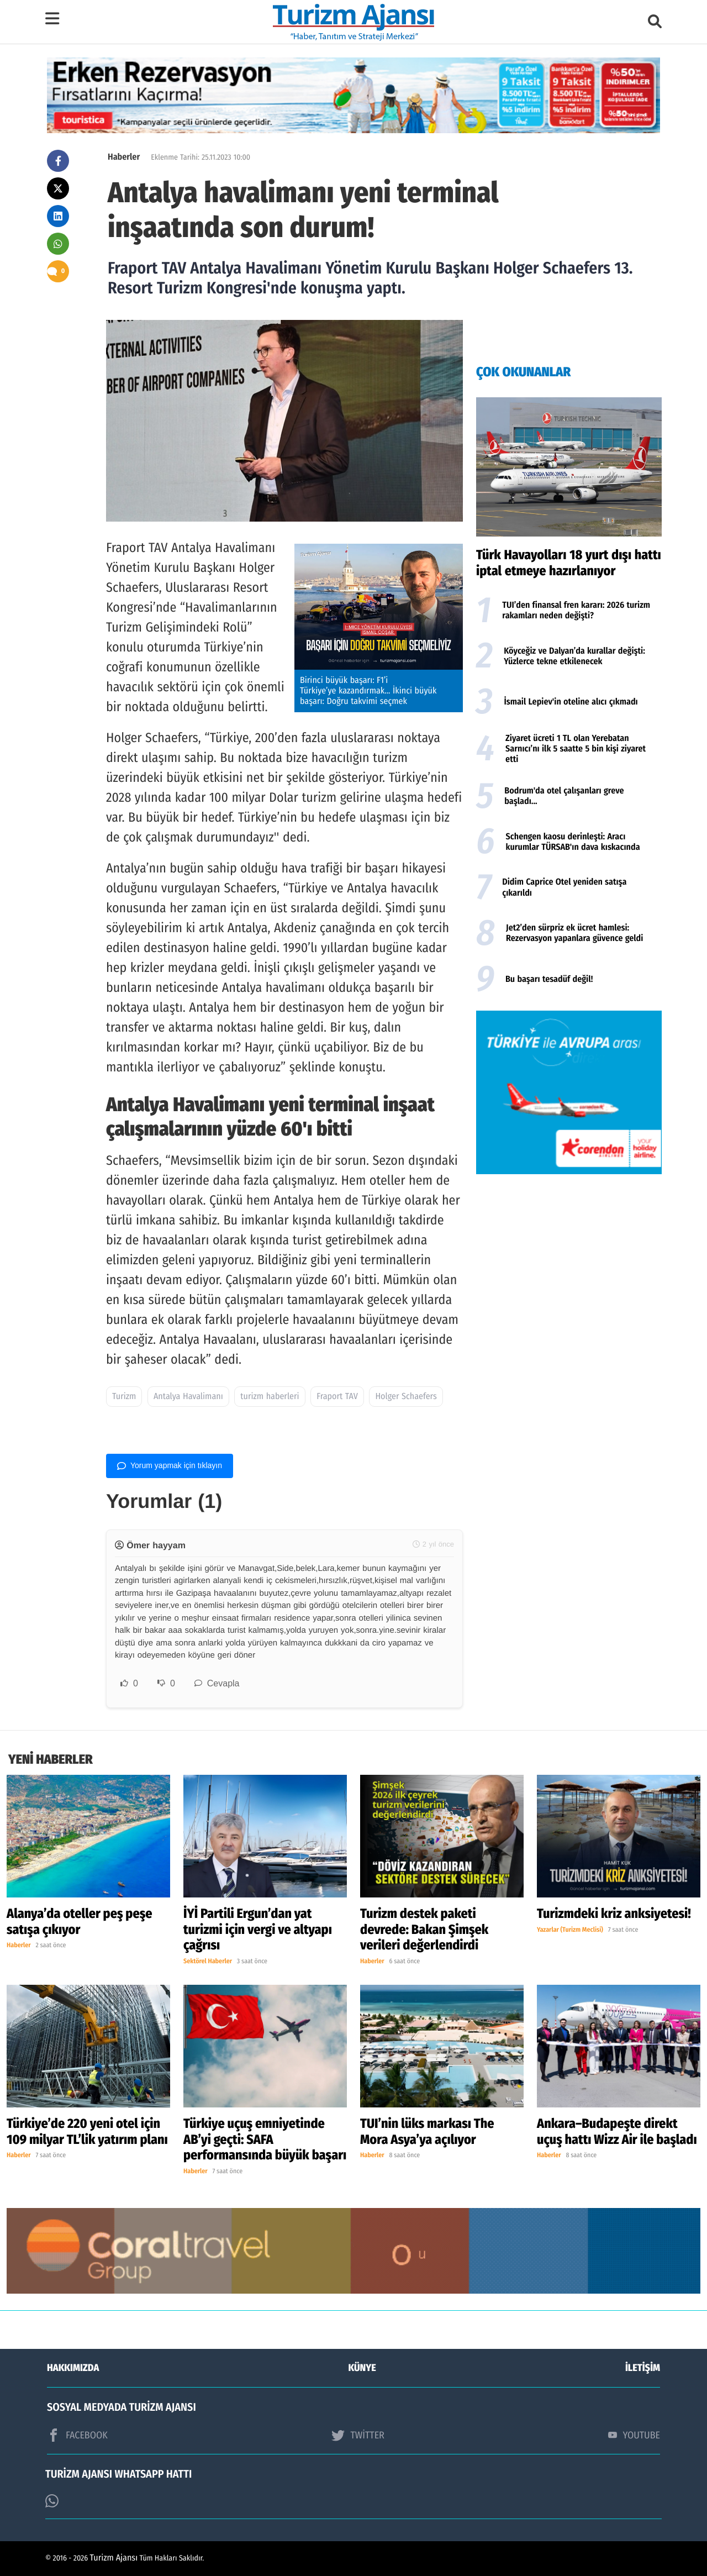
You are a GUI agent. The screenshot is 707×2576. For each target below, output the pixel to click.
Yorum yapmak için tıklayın (169, 1465)
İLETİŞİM (642, 2368)
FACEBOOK (77, 2435)
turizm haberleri (269, 1396)
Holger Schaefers (405, 1396)
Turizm (124, 1396)
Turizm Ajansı (114, 2558)
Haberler (124, 157)
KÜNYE (362, 2368)
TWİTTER (357, 2435)
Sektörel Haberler (207, 1961)
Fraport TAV (337, 1396)
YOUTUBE (634, 2435)
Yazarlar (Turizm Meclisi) (570, 1930)
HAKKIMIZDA (73, 2368)
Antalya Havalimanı (188, 1396)
